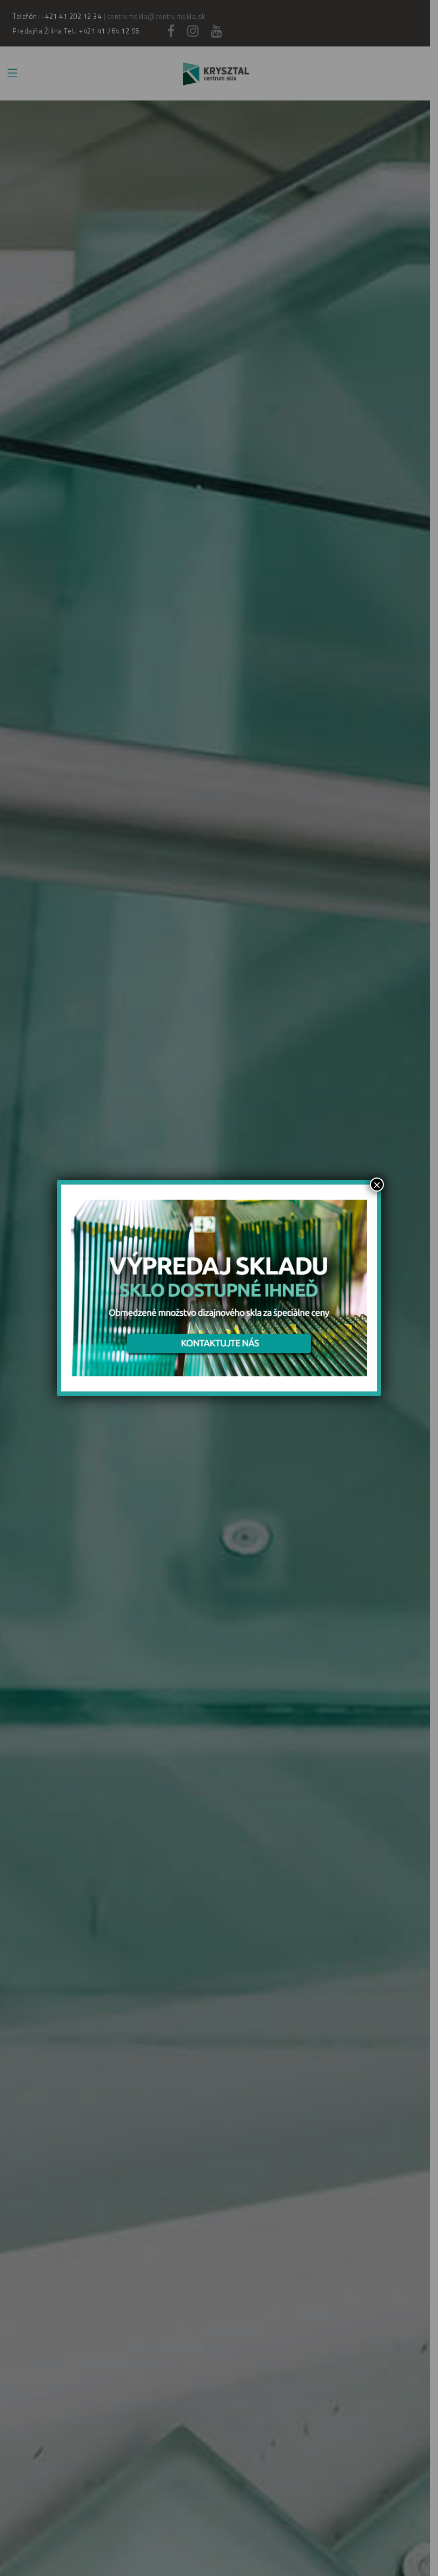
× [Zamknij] (377, 1185)
